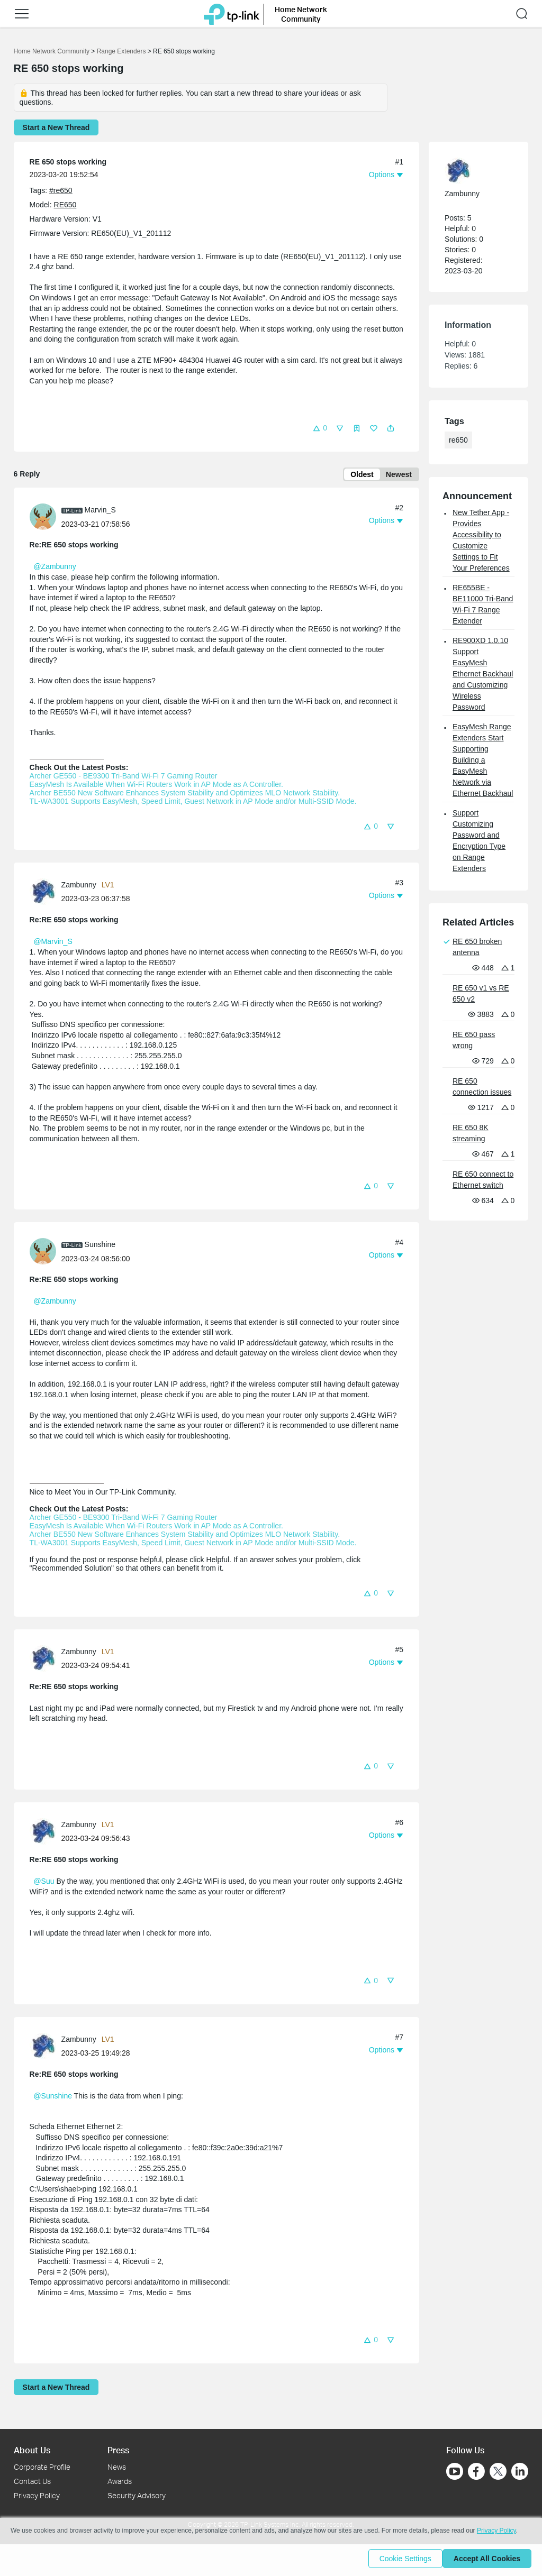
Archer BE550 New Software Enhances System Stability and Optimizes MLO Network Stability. (185, 795)
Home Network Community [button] (301, 14)
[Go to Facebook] (476, 2471)
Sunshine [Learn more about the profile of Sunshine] (100, 1246)
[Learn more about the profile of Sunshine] (45, 1253)
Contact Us (32, 2481)
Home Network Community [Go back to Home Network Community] (51, 51)
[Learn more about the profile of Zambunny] (45, 893)
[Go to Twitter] (498, 2472)
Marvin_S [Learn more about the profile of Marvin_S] (100, 512)
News (116, 2467)
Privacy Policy (37, 2495)
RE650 (65, 204)
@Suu (43, 1883)
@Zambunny (54, 568)
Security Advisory (136, 2495)
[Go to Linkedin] (519, 2471)
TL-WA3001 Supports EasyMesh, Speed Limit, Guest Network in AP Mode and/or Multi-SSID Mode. (193, 803)
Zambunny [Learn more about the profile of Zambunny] (78, 887)
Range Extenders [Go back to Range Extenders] (121, 51)
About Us (32, 2449)
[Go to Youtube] (454, 2471)
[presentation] (43, 519)
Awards (119, 2481)
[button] (22, 13)
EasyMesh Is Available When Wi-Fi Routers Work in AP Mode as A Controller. (156, 786)
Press (118, 2449)
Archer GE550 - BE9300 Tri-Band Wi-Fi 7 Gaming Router (125, 778)
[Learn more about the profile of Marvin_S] (45, 518)
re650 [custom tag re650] (458, 440)
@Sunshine (52, 2098)
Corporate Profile (42, 2467)
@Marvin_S (52, 943)
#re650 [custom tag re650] (61, 190)
